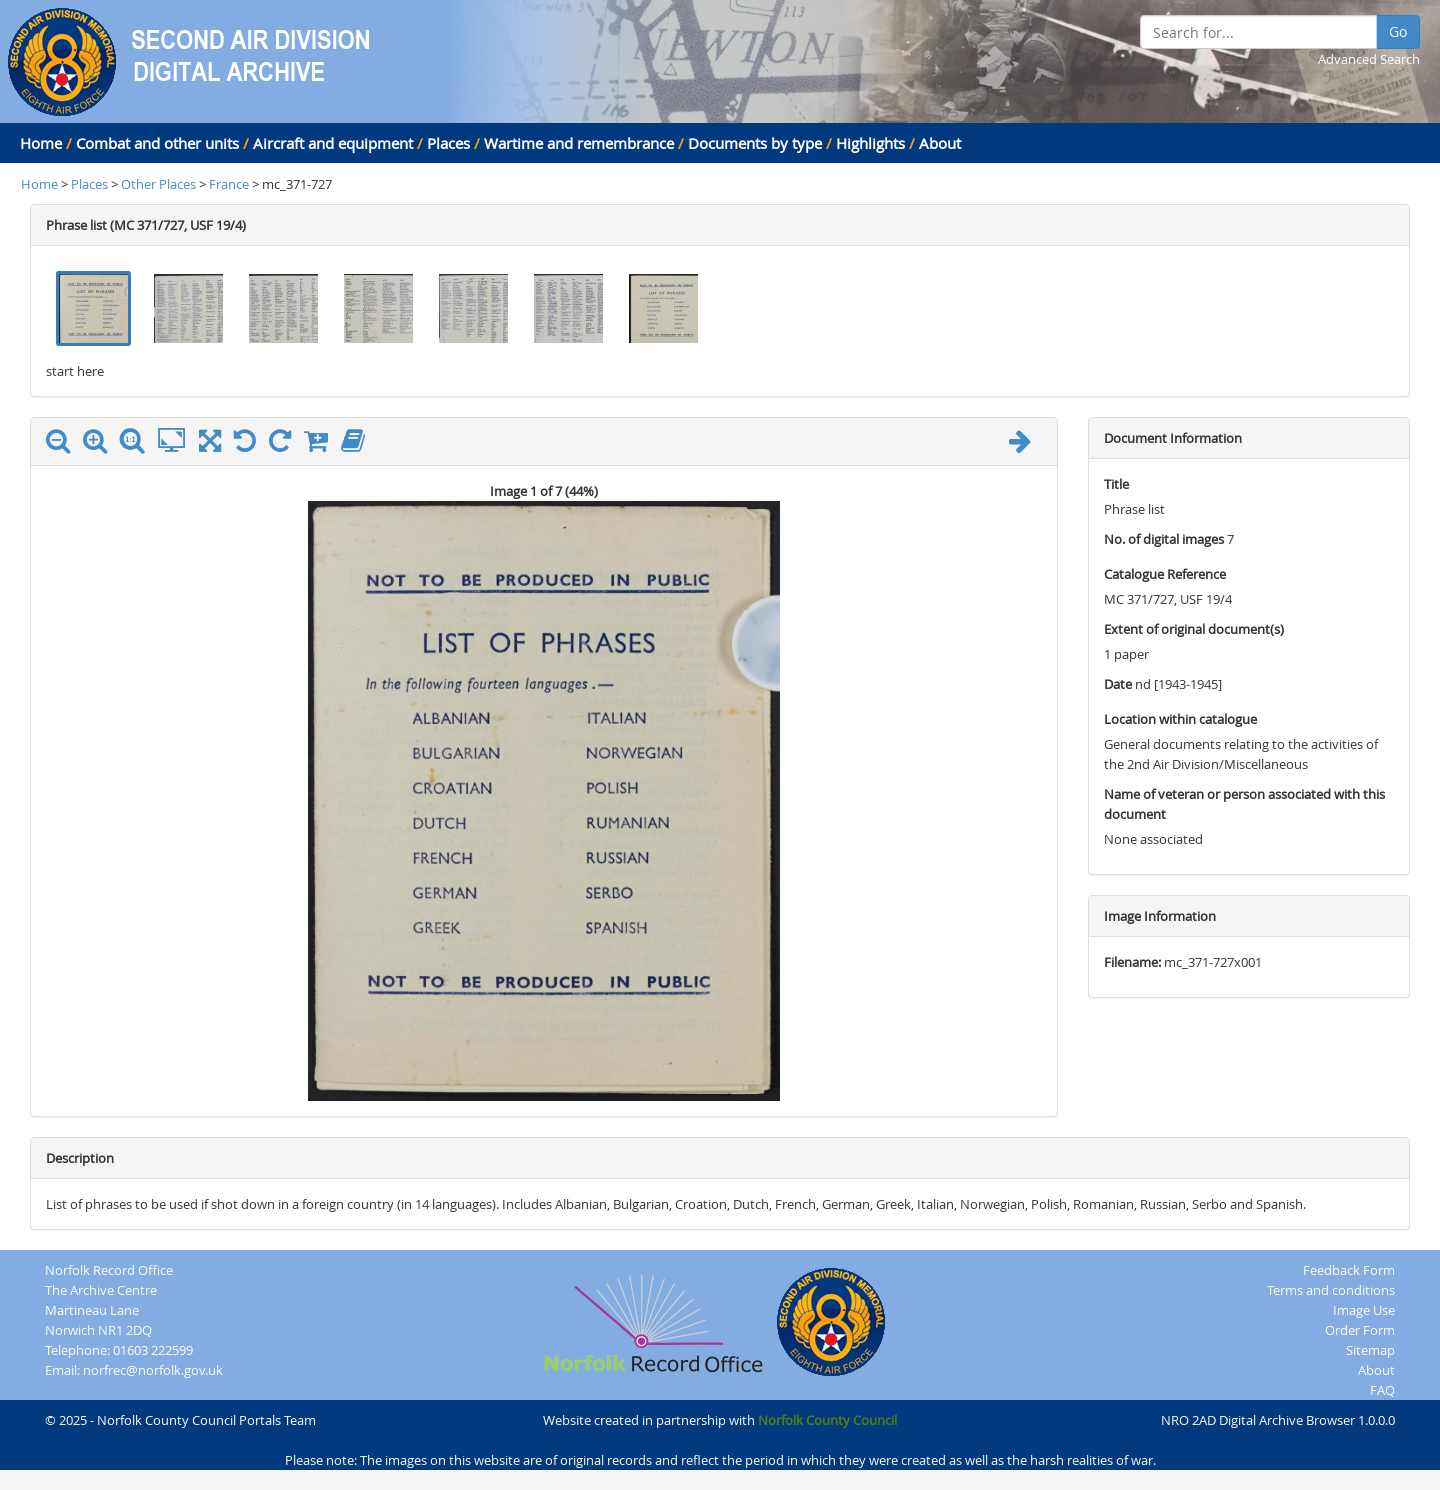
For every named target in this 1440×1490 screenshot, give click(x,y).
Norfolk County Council (827, 1420)
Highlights (870, 143)
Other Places (160, 184)
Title (1116, 484)
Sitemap (1370, 1350)
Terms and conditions (1331, 1290)
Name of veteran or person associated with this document (1244, 804)
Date (1118, 684)
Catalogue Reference (1165, 574)
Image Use (1364, 1310)
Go (1398, 31)
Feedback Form (1349, 1270)
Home (41, 143)
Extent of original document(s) (1194, 629)
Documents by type (755, 143)
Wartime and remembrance (579, 143)
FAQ (1382, 1390)
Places (448, 143)
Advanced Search (1369, 59)
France (229, 184)
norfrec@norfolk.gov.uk (153, 1370)
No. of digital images (1164, 539)
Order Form (1360, 1330)
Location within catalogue (1180, 719)
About (940, 143)
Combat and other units (157, 143)
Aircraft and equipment (333, 143)
